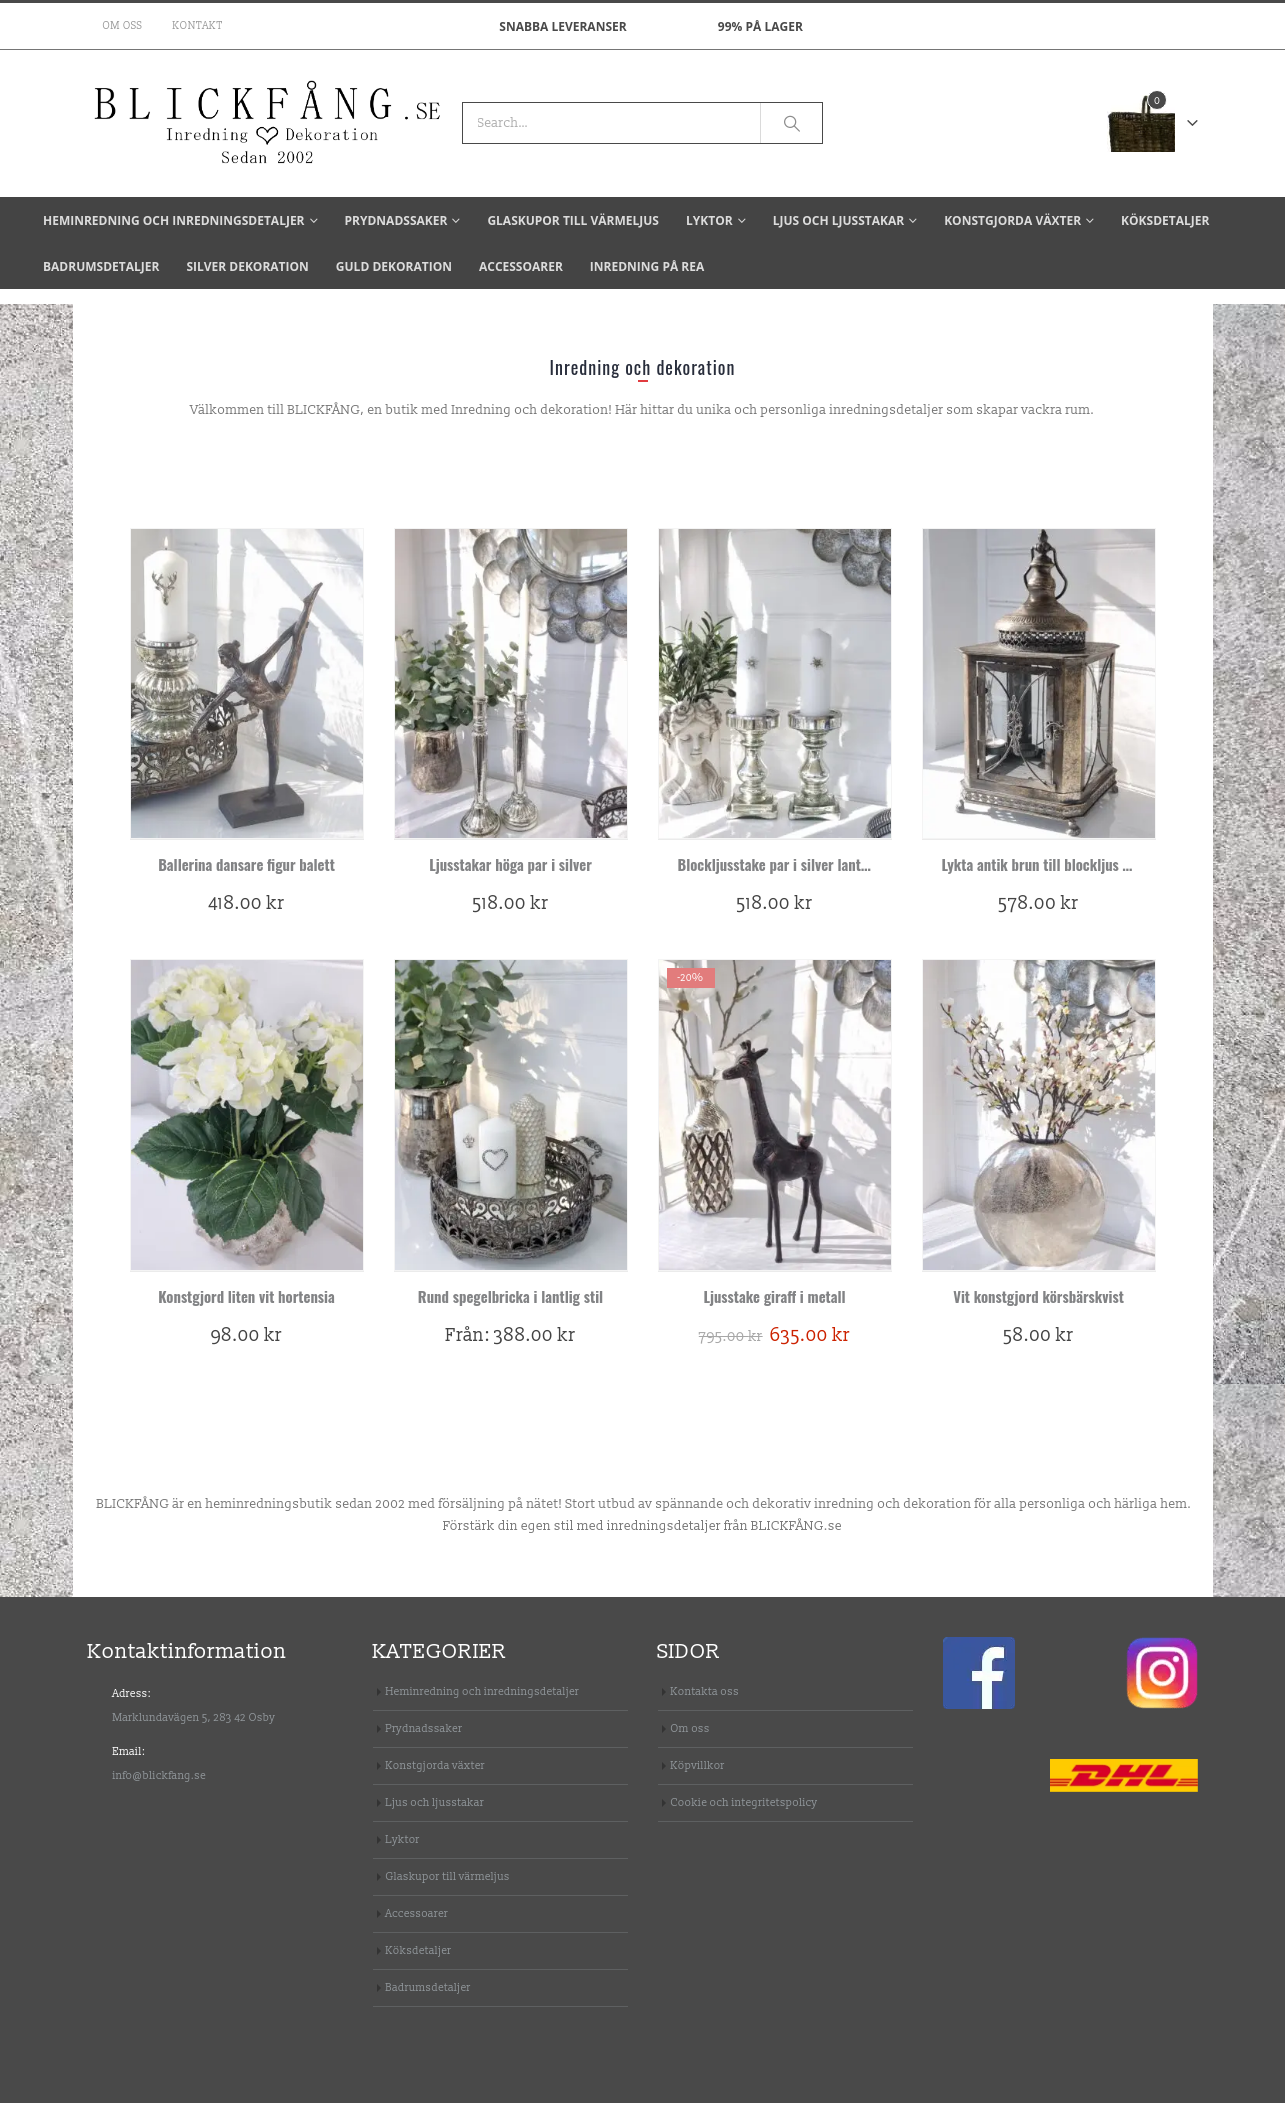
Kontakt (198, 26)
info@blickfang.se (160, 1775)
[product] (247, 683)
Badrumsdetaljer (101, 266)
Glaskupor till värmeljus (573, 220)
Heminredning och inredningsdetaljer (174, 220)
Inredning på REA (647, 266)
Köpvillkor (698, 1765)
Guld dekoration (394, 266)
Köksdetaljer (1165, 220)
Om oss (123, 26)
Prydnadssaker (396, 220)
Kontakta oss (705, 1691)
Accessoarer (521, 266)
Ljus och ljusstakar (838, 220)
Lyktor (709, 220)
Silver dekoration (247, 266)
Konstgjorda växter (1012, 220)
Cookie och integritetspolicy (744, 1802)
